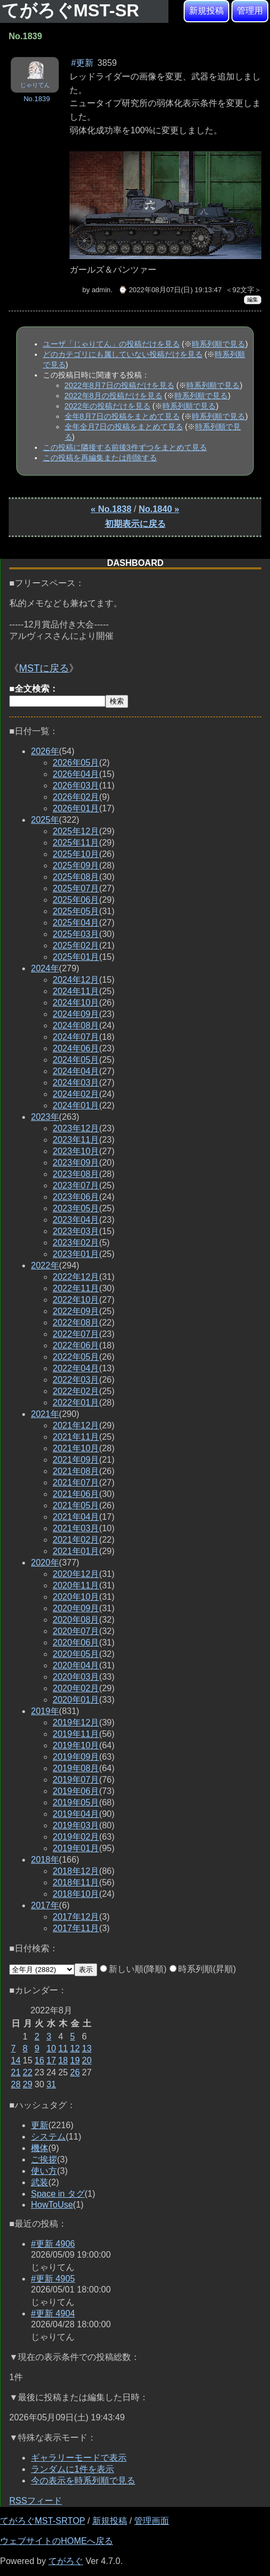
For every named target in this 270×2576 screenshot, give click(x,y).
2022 (45, 1265)
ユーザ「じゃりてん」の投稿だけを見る (111, 344)
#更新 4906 (53, 2243)
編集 (252, 300)
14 (16, 2060)
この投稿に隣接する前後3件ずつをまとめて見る (125, 447)
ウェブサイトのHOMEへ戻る (56, 2541)
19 (75, 2060)
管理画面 (151, 2520)
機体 (39, 2148)
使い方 (44, 2171)
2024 (45, 968)
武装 (39, 2182)
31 (51, 2084)
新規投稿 (206, 10)
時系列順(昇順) (202, 1969)
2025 (45, 819)
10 (51, 2048)
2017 (45, 1905)
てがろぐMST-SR (73, 10)
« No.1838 (111, 509)
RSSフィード (35, 2500)
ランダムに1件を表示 (72, 2469)
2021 (45, 1414)
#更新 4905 (53, 2278)
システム (48, 2136)
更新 (39, 2125)
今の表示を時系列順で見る (83, 2480)
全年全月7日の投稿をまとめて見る (124, 426)
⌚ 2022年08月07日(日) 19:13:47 (170, 290)
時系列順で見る (218, 344)
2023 (45, 1116)
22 (28, 2072)
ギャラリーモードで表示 (79, 2457)
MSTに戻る (44, 668)
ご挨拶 (44, 2159)
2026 (45, 751)
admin (101, 290)
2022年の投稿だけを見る (107, 406)
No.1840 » (159, 509)
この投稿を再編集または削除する (100, 457)
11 (63, 2048)
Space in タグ (58, 2193)
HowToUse (52, 2204)
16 (40, 2060)
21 (16, 2072)
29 (28, 2084)
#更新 (82, 62)
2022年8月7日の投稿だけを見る (119, 385)
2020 (45, 1562)
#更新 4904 (53, 2313)
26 (75, 2072)
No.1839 (36, 99)
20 (87, 2060)
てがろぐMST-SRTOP (42, 2520)
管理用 (250, 10)
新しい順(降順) (133, 1969)
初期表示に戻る (135, 523)
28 (16, 2084)
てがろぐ (65, 2561)
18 (63, 2060)
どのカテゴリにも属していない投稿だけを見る (123, 354)
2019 (45, 1711)
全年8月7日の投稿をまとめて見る (122, 416)
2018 (45, 1859)
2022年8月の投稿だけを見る (113, 395)
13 (87, 2048)
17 (51, 2060)
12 (75, 2048)
